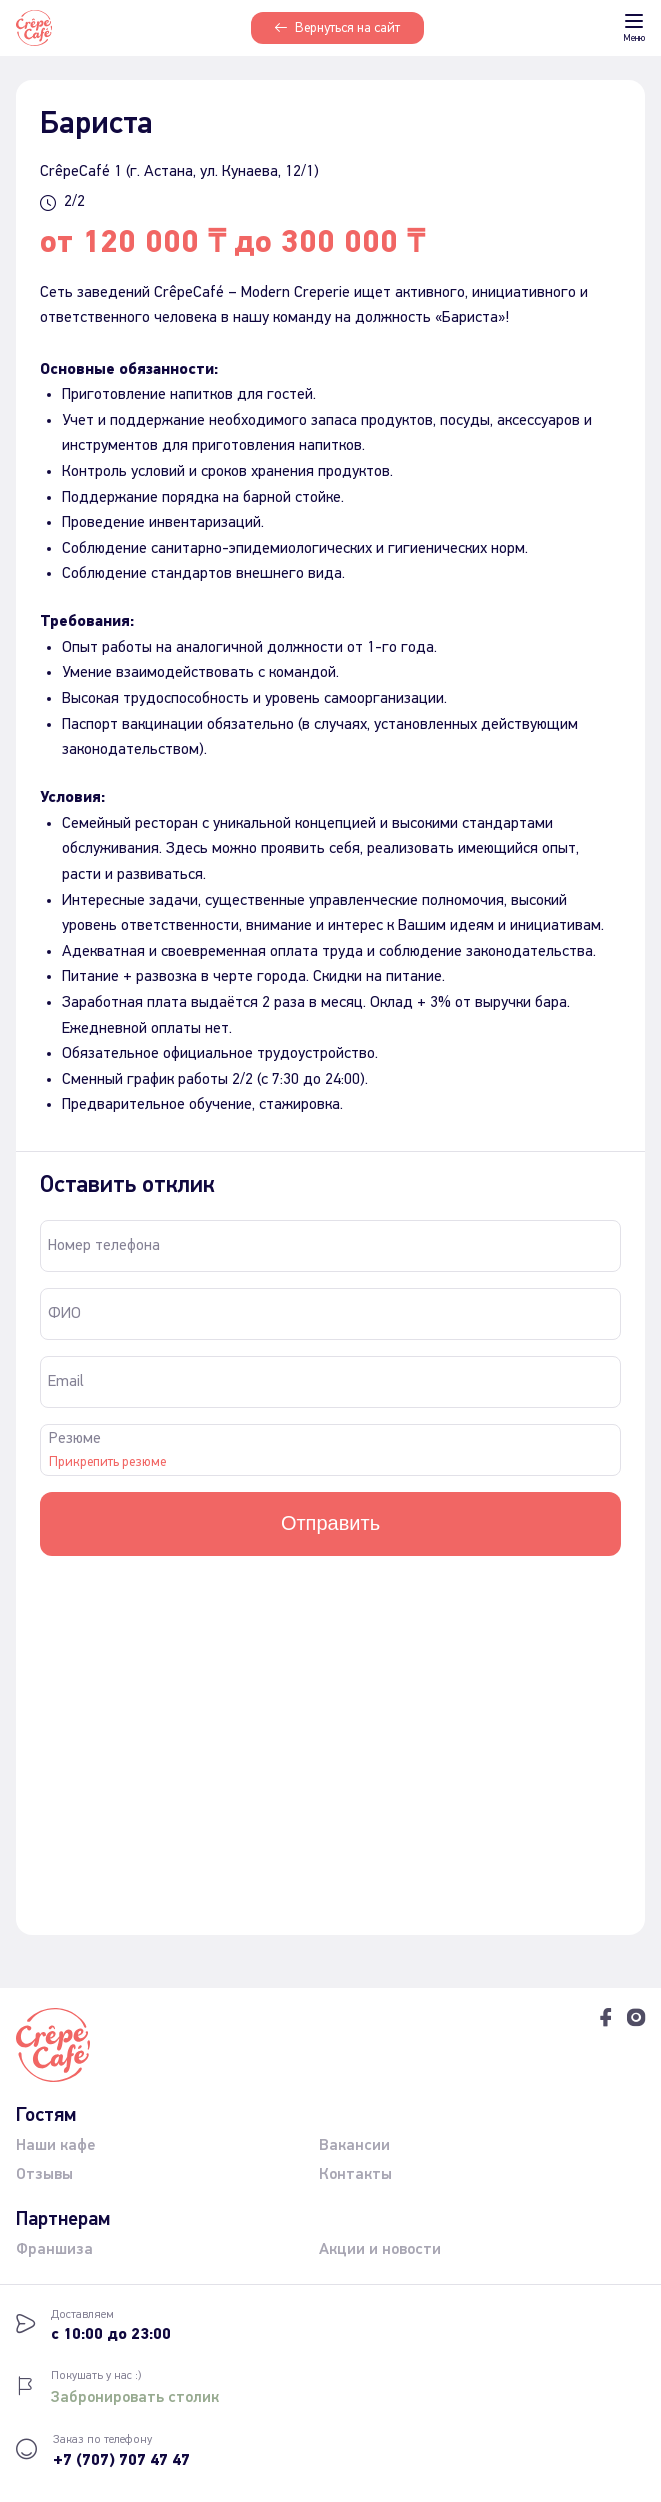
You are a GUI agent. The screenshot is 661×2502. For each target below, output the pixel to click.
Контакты (355, 2174)
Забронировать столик (135, 2397)
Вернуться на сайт (337, 28)
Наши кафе (56, 2145)
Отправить (330, 1523)
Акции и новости (380, 2249)
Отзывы (44, 2174)
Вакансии (354, 2145)
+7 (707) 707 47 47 (121, 2461)
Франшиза (54, 2249)
